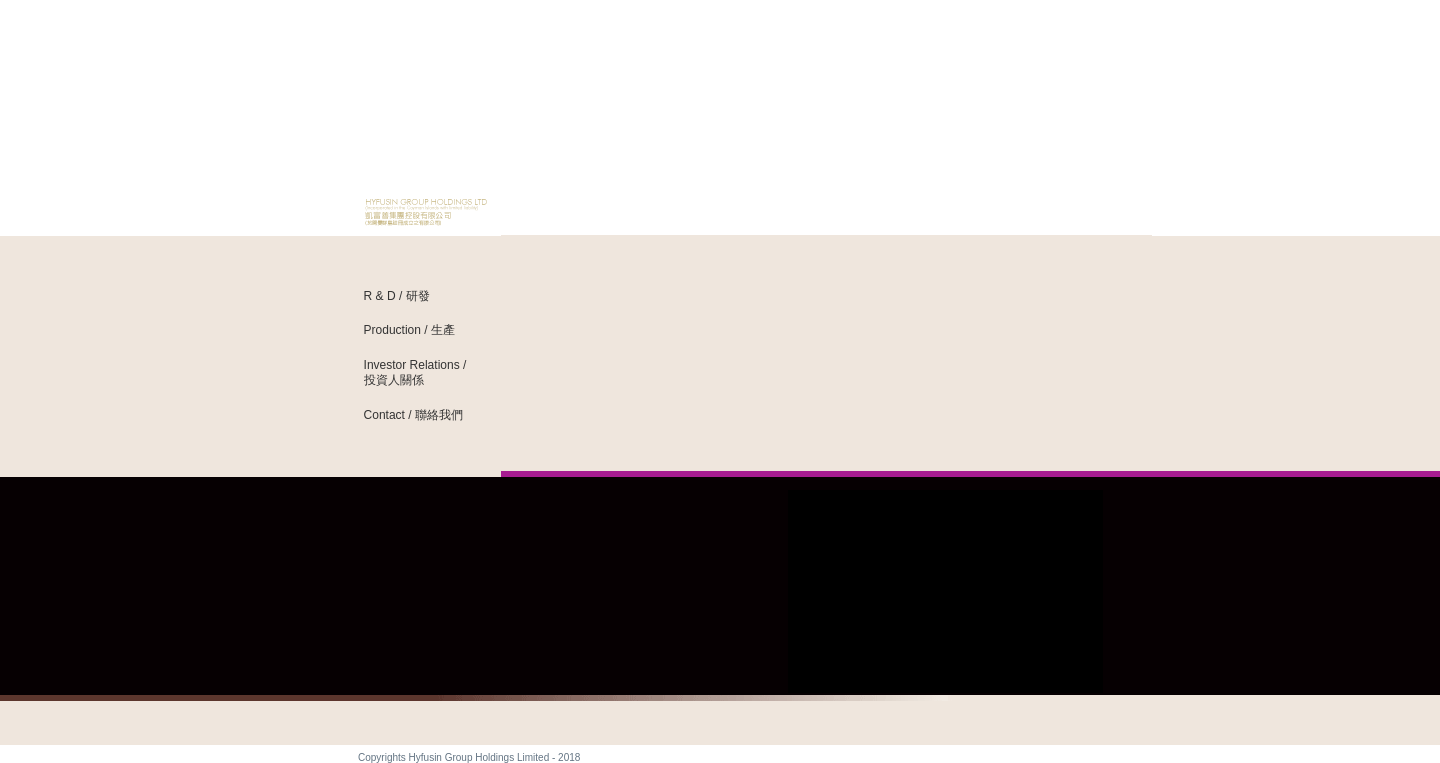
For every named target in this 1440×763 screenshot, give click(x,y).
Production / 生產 (409, 330)
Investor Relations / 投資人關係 (415, 372)
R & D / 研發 (397, 296)
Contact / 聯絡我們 (413, 415)
